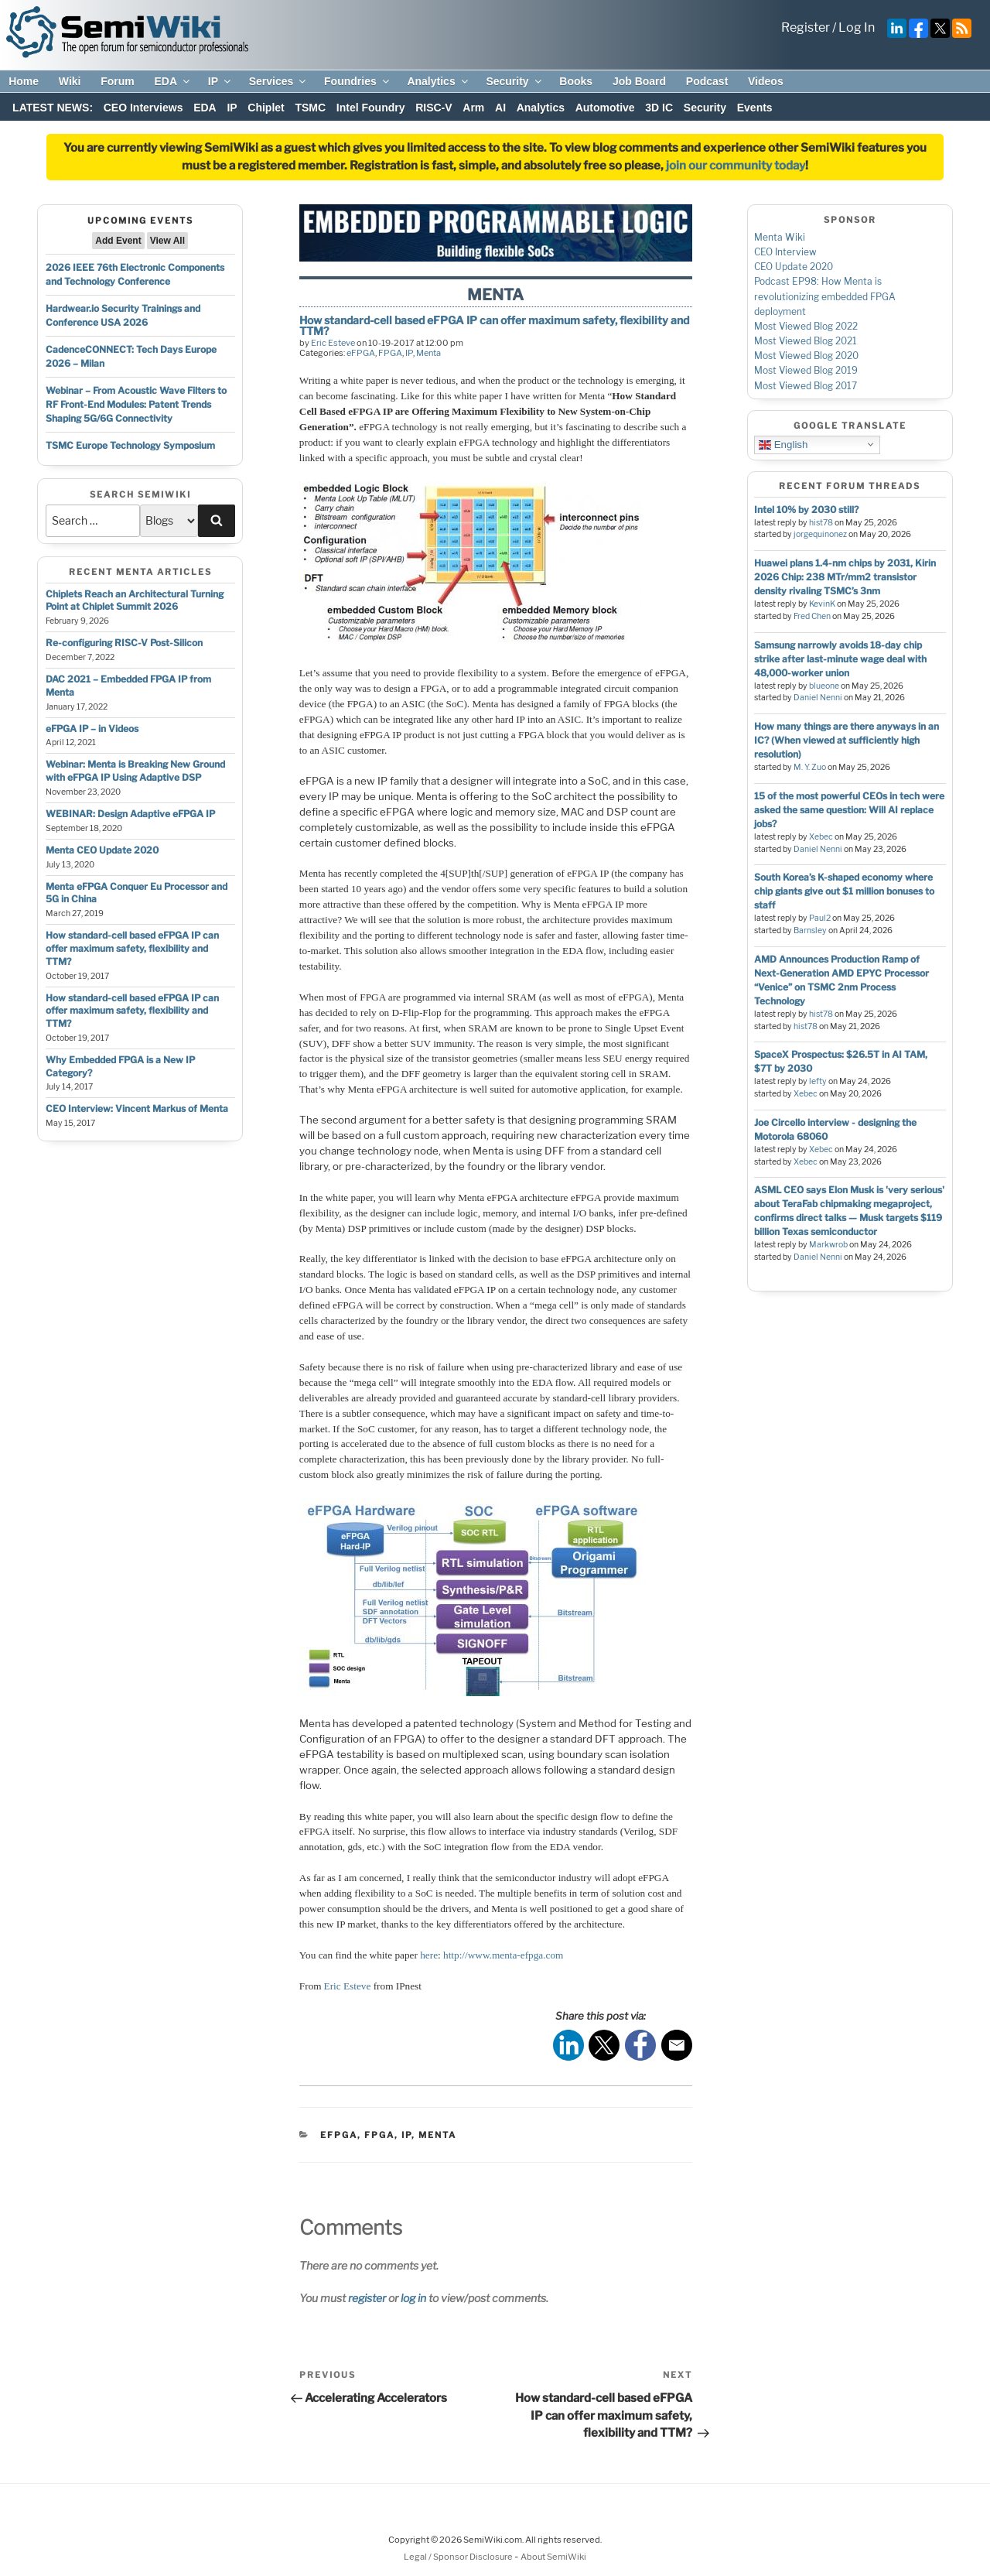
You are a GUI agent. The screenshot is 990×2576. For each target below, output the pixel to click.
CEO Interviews (143, 107)
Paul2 (820, 918)
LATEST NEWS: (52, 107)
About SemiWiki (553, 2556)
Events (755, 107)
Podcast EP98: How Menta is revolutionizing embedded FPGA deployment (825, 295)
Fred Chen (812, 616)
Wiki (70, 81)
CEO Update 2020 (793, 266)
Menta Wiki (779, 237)
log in (413, 2297)
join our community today (735, 166)
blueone (824, 686)
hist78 (821, 523)
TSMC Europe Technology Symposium (130, 445)
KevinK (822, 604)
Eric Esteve (333, 342)
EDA (173, 81)
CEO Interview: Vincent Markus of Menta (137, 1108)
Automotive (605, 107)
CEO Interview (785, 252)
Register (805, 27)
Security (514, 81)
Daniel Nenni (818, 698)
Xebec (821, 837)
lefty (818, 1081)
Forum (118, 81)
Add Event (118, 240)
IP (220, 81)
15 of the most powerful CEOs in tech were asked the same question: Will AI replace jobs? (849, 810)
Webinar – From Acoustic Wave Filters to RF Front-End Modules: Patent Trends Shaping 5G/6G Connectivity (136, 404)
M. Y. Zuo (810, 767)
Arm (473, 107)
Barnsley (810, 930)
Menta (428, 352)
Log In (856, 27)
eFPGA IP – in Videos (92, 728)
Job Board (639, 81)
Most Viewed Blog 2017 (805, 386)
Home (24, 81)
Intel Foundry (370, 107)
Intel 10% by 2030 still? (806, 509)
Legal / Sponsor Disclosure (459, 2556)
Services (279, 81)
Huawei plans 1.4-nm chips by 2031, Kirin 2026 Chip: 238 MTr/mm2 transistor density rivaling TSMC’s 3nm (845, 577)
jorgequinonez (820, 534)
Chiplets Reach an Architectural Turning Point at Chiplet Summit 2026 (135, 600)
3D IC (659, 107)
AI (500, 107)
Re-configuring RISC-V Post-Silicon (124, 642)
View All (167, 240)
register (367, 2297)
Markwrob (828, 1245)
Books (575, 81)
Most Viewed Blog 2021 (805, 341)
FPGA (390, 352)
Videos (765, 81)
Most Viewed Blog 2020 (806, 355)
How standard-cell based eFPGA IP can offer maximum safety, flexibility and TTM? (132, 948)
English (783, 444)
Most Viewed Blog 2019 (806, 370)
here (429, 1955)
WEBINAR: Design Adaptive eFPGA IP (130, 813)
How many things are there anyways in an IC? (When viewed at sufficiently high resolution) (846, 740)
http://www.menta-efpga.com (503, 1955)
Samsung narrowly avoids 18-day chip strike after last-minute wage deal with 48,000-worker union (840, 659)
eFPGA (360, 352)
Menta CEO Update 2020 (102, 850)
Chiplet (266, 107)
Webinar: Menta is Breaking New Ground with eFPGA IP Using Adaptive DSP (135, 770)
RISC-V (433, 107)
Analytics (438, 81)
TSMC (310, 107)
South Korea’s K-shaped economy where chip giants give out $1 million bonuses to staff (844, 891)
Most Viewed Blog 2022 (806, 326)
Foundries (357, 81)
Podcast (707, 81)
